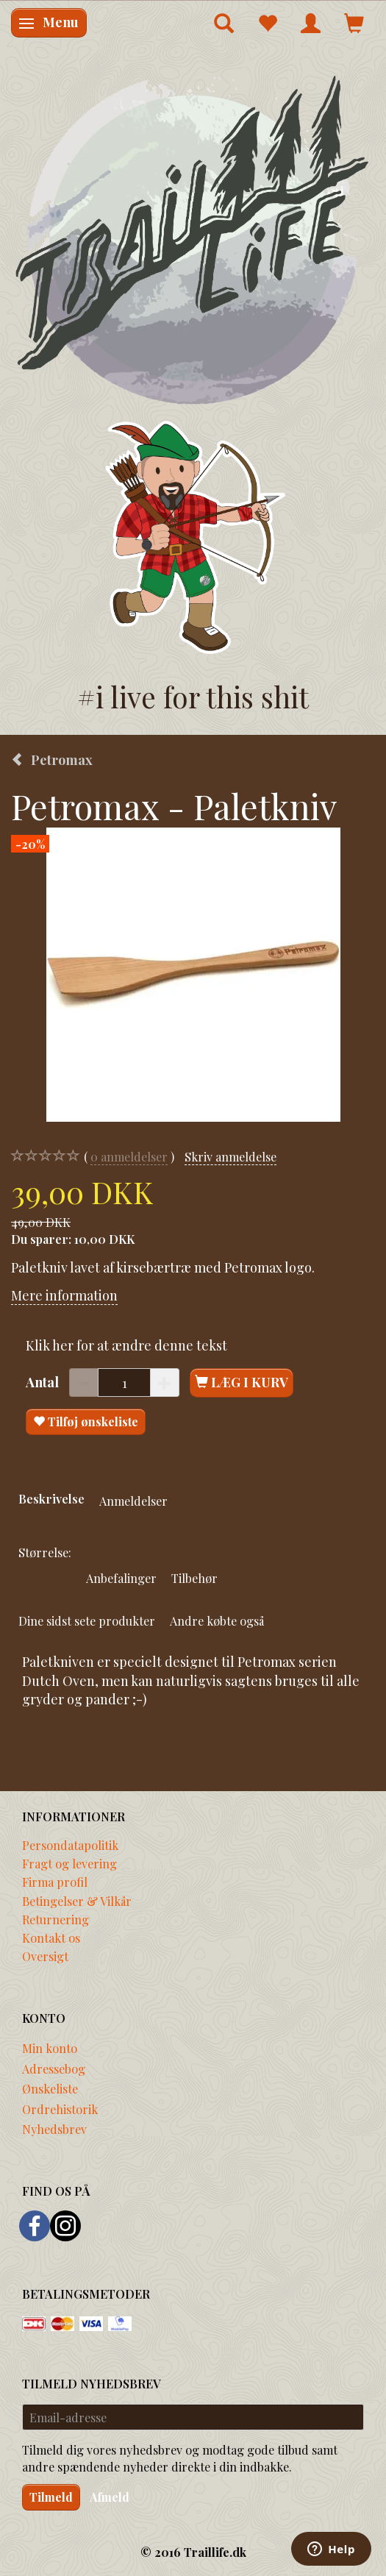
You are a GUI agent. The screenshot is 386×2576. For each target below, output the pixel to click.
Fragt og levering (69, 1863)
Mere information (64, 1295)
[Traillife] (193, 239)
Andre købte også (217, 1620)
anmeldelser (129, 1156)
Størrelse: (44, 1552)
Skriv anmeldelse (230, 1156)
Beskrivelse (51, 1498)
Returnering (55, 1919)
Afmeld (109, 2497)
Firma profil (54, 1882)
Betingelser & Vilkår (77, 1901)
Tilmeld (51, 2497)
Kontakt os (51, 1937)
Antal (44, 1382)
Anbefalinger (121, 1578)
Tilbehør (194, 1578)
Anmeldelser (133, 1500)
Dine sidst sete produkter (86, 1620)
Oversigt (45, 1956)
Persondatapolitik (70, 1845)
